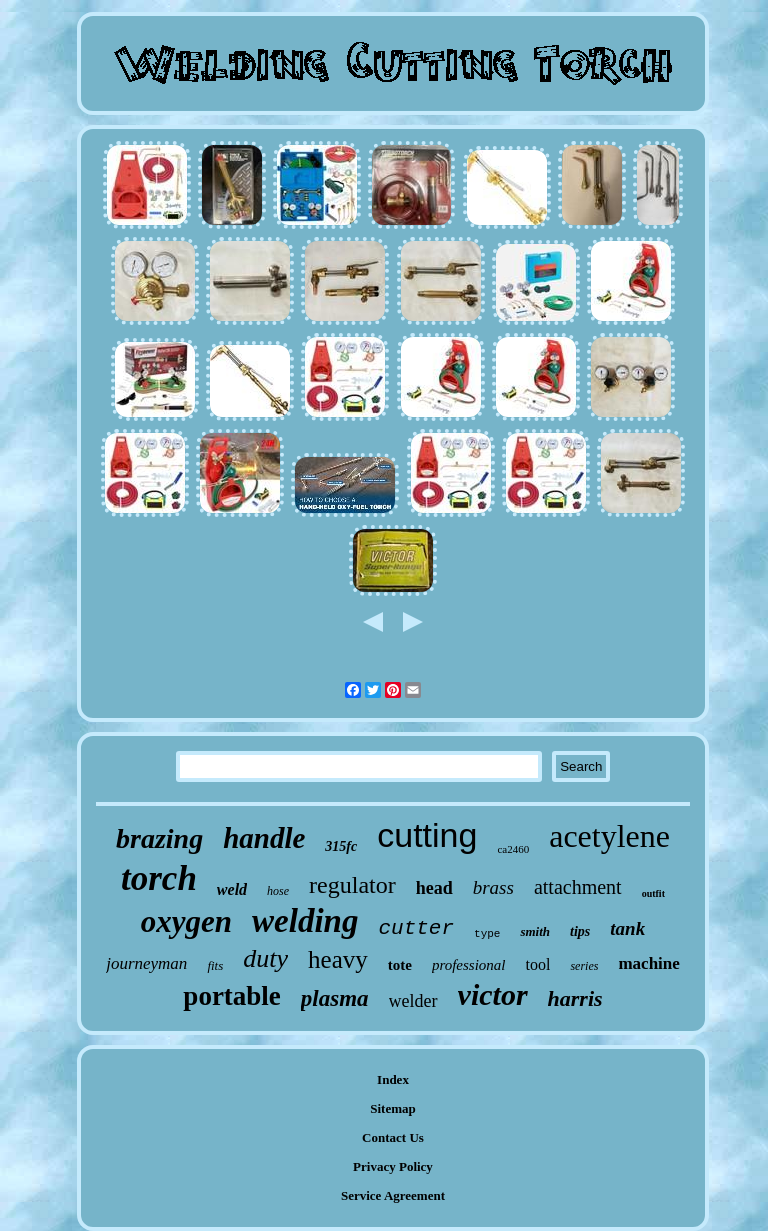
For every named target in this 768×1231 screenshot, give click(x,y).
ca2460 (513, 849)
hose (278, 891)
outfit (653, 893)
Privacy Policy (393, 1166)
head (434, 888)
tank (627, 928)
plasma (335, 998)
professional (469, 965)
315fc (341, 846)
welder (413, 1001)
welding (305, 921)
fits (215, 965)
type (487, 934)
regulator (352, 885)
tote (400, 965)
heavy (338, 959)
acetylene (609, 836)
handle (264, 838)
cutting (427, 835)
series (584, 966)
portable (232, 996)
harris (575, 998)
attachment (578, 887)
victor (493, 994)
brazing (159, 838)
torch (159, 878)
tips (580, 931)
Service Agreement (393, 1195)
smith (535, 931)
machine (648, 963)
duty (265, 958)
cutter (416, 928)
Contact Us (393, 1137)
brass (493, 887)
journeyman (146, 963)
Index (393, 1079)
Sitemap (393, 1108)
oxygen (186, 921)
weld (232, 889)
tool (538, 964)
